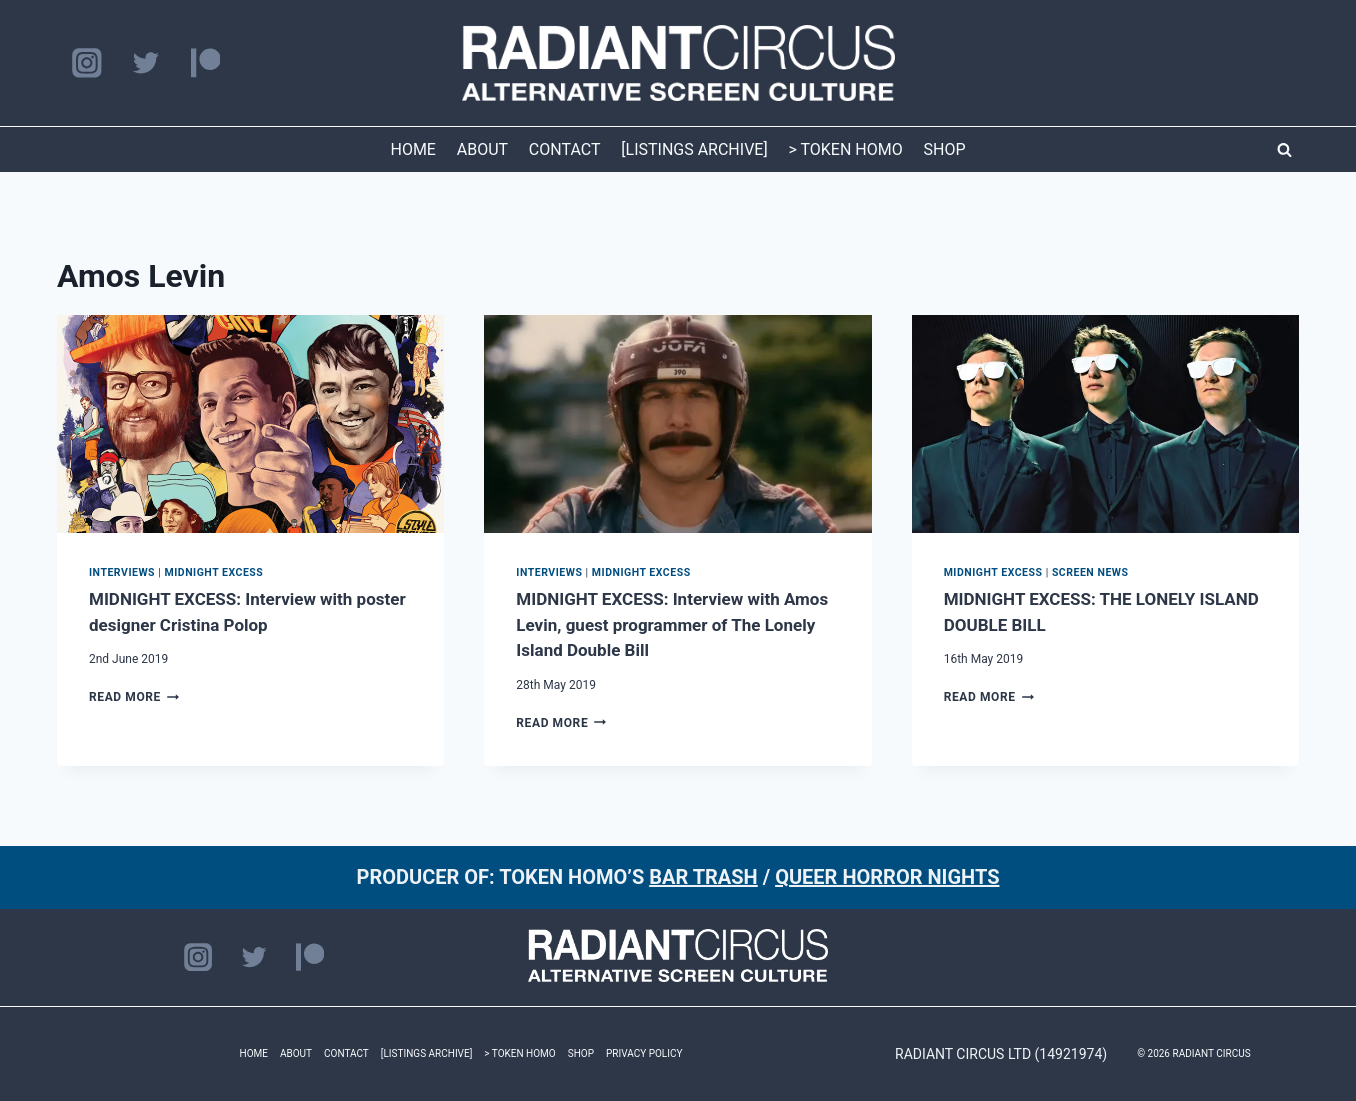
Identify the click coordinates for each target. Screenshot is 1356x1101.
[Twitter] (145, 63)
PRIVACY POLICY (644, 1053)
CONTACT (565, 149)
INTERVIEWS (122, 572)
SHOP (945, 149)
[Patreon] (205, 63)
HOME (412, 149)
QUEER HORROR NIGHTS (887, 877)
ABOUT (482, 149)
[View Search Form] (1284, 150)
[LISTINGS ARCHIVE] (694, 149)
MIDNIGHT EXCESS (213, 572)
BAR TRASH (703, 877)
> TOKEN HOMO (845, 149)
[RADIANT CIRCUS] (678, 63)
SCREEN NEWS (1090, 572)
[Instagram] (86, 63)
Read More (134, 697)
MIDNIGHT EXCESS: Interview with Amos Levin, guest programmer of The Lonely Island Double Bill (672, 624)
